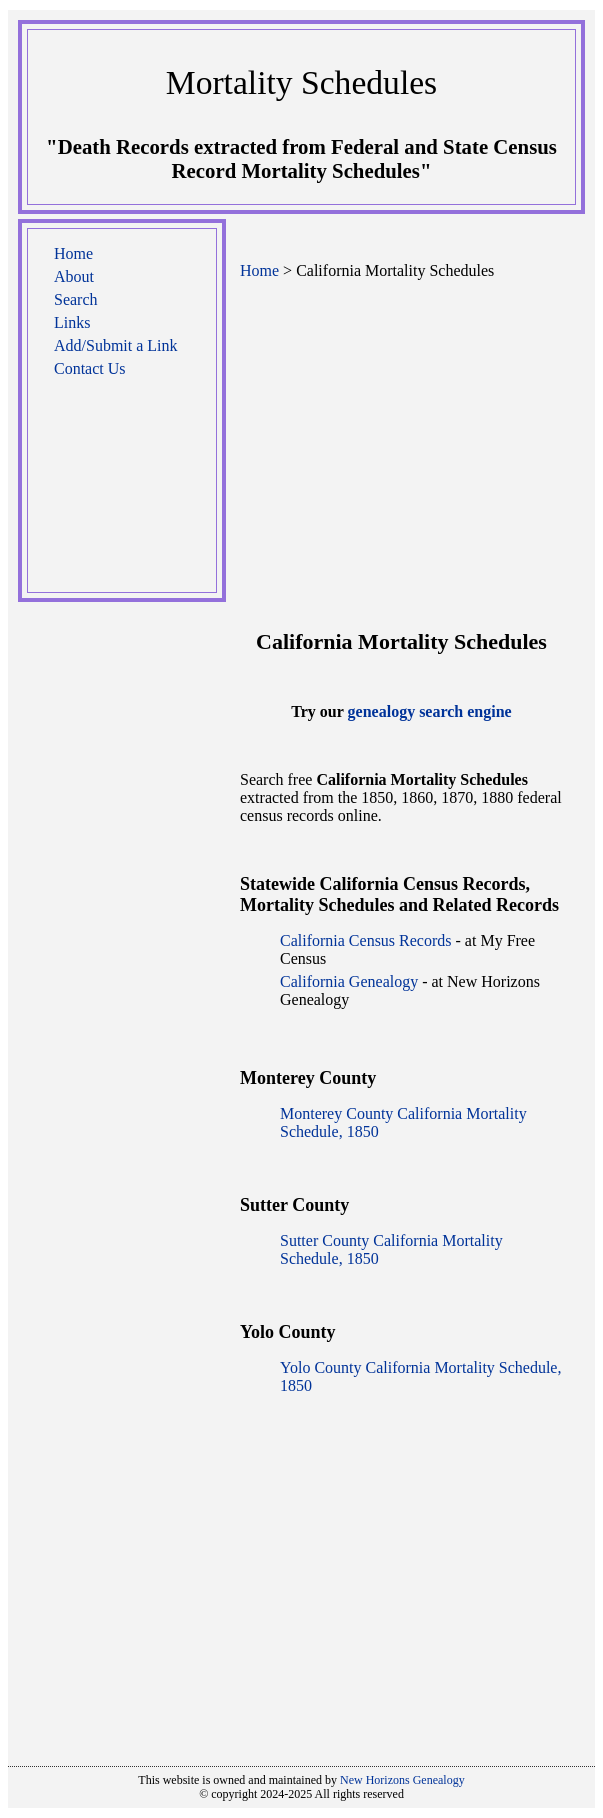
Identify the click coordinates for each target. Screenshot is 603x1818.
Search (76, 299)
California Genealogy (349, 981)
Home (73, 253)
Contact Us (90, 368)
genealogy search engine (430, 711)
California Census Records (366, 940)
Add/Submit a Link (116, 345)
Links (72, 322)
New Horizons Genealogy (402, 1780)
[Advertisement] (122, 495)
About (74, 276)
